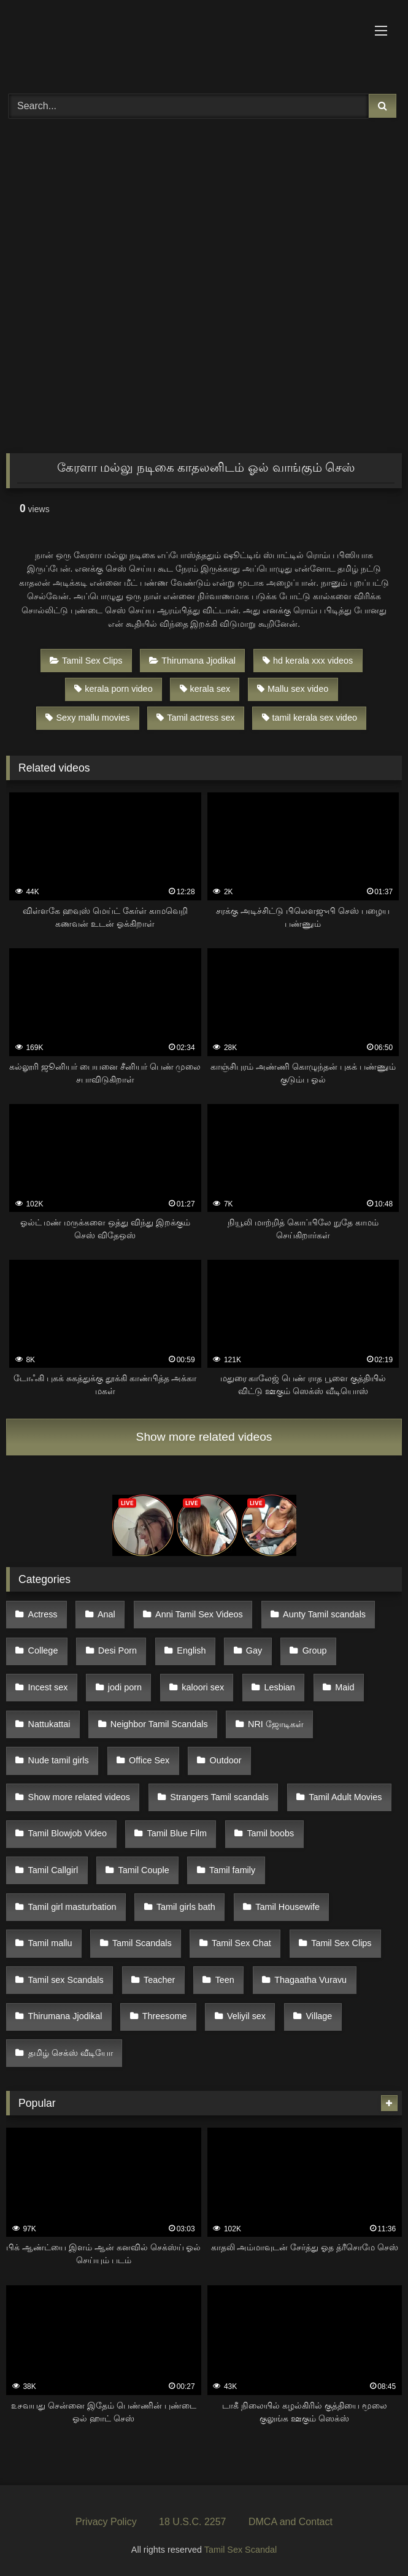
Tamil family (232, 1870)
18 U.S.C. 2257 (192, 2522)
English (191, 1650)
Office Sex (149, 1760)
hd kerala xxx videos (308, 660)
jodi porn (125, 1687)
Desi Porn (117, 1650)
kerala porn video (113, 689)
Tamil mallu (50, 1943)
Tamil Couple (143, 1870)
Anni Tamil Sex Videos (199, 1614)
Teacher (159, 1980)
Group (314, 1650)
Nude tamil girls (58, 1760)
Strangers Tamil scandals (219, 1797)
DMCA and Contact (290, 2522)
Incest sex (48, 1687)
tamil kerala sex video (309, 718)
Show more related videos (204, 1436)
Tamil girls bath (185, 1907)
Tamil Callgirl (53, 1870)
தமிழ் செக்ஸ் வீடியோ (70, 2053)
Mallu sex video (292, 689)
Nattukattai (49, 1724)
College (43, 1650)
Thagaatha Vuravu (310, 1980)
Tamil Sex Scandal (240, 2550)
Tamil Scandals (142, 1943)
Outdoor (226, 1760)
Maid (344, 1687)
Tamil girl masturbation (72, 1907)
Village (319, 2016)
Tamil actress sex (195, 718)
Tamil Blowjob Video (67, 1833)
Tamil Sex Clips (86, 660)
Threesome (164, 2016)
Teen (224, 1980)
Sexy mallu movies (87, 718)
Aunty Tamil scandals (324, 1614)
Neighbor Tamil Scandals (159, 1724)
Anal (106, 1614)
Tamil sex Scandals (66, 1980)
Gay (254, 1650)
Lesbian (279, 1687)
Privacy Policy (106, 2522)
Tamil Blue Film (177, 1833)
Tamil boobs (270, 1833)
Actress (43, 1614)
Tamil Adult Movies (345, 1797)
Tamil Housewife (287, 1907)
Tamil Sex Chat (241, 1943)
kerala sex (205, 689)
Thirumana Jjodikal (192, 660)
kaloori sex (203, 1687)
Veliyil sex (246, 2016)
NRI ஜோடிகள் (276, 1724)
